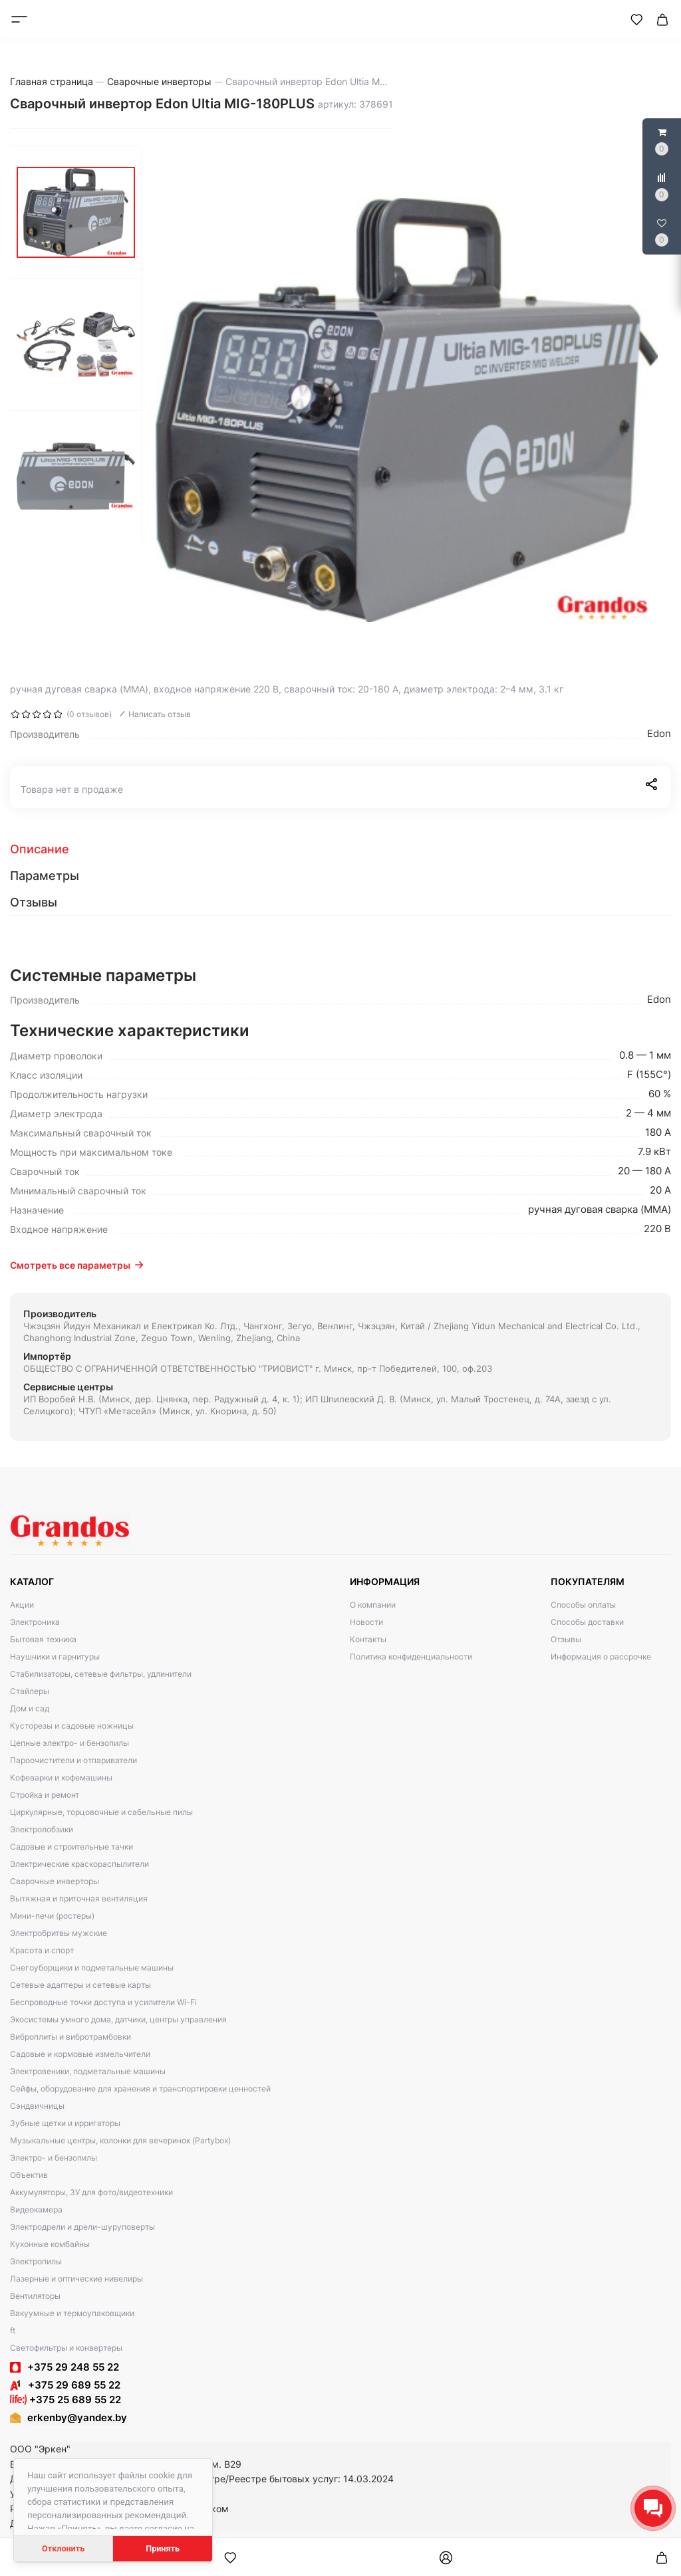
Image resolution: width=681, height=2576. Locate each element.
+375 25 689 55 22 (65, 2399)
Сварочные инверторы (54, 1881)
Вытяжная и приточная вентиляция (79, 1898)
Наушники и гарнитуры (55, 1657)
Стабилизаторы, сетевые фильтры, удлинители (101, 1674)
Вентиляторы (35, 2296)
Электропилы (36, 2261)
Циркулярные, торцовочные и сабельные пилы (101, 1812)
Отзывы (566, 1639)
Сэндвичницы (37, 2106)
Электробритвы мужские (58, 1933)
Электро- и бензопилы (53, 2158)
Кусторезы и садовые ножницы (72, 1726)
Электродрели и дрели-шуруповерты (82, 2227)
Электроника (35, 1622)
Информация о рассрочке (601, 1657)
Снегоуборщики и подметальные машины (92, 1968)
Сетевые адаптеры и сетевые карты (80, 1985)
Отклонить (63, 2548)
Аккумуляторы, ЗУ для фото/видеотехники (91, 2192)
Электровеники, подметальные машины (88, 2071)
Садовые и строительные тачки (71, 1847)
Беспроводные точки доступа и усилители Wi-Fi (103, 2002)
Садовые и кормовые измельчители (80, 2054)
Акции (22, 1605)
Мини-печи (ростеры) (52, 1916)
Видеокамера (36, 2209)
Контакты (368, 1639)
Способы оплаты (583, 1605)
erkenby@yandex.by (77, 2417)
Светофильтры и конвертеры (66, 2348)
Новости (366, 1622)
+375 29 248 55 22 (73, 2367)
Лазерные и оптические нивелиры (76, 2279)
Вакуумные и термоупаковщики (72, 2313)
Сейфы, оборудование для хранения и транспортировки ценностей (140, 2088)
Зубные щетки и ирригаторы (65, 2123)
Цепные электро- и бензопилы (69, 1743)
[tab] (340, 849)
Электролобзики (41, 1829)
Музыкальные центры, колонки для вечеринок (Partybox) (120, 2140)
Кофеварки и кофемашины (61, 1777)
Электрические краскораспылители (79, 1864)
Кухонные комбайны (50, 2244)
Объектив (29, 2175)
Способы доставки (587, 1622)
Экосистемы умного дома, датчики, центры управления (118, 2019)
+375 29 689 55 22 (65, 2385)
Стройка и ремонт (44, 1795)
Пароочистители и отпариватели (73, 1760)
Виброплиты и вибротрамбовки (70, 2037)
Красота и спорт (42, 1950)
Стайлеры (29, 1691)
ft (12, 2330)
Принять (163, 2548)
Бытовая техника (43, 1639)
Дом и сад (29, 1708)
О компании (373, 1605)
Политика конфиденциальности (411, 1657)
